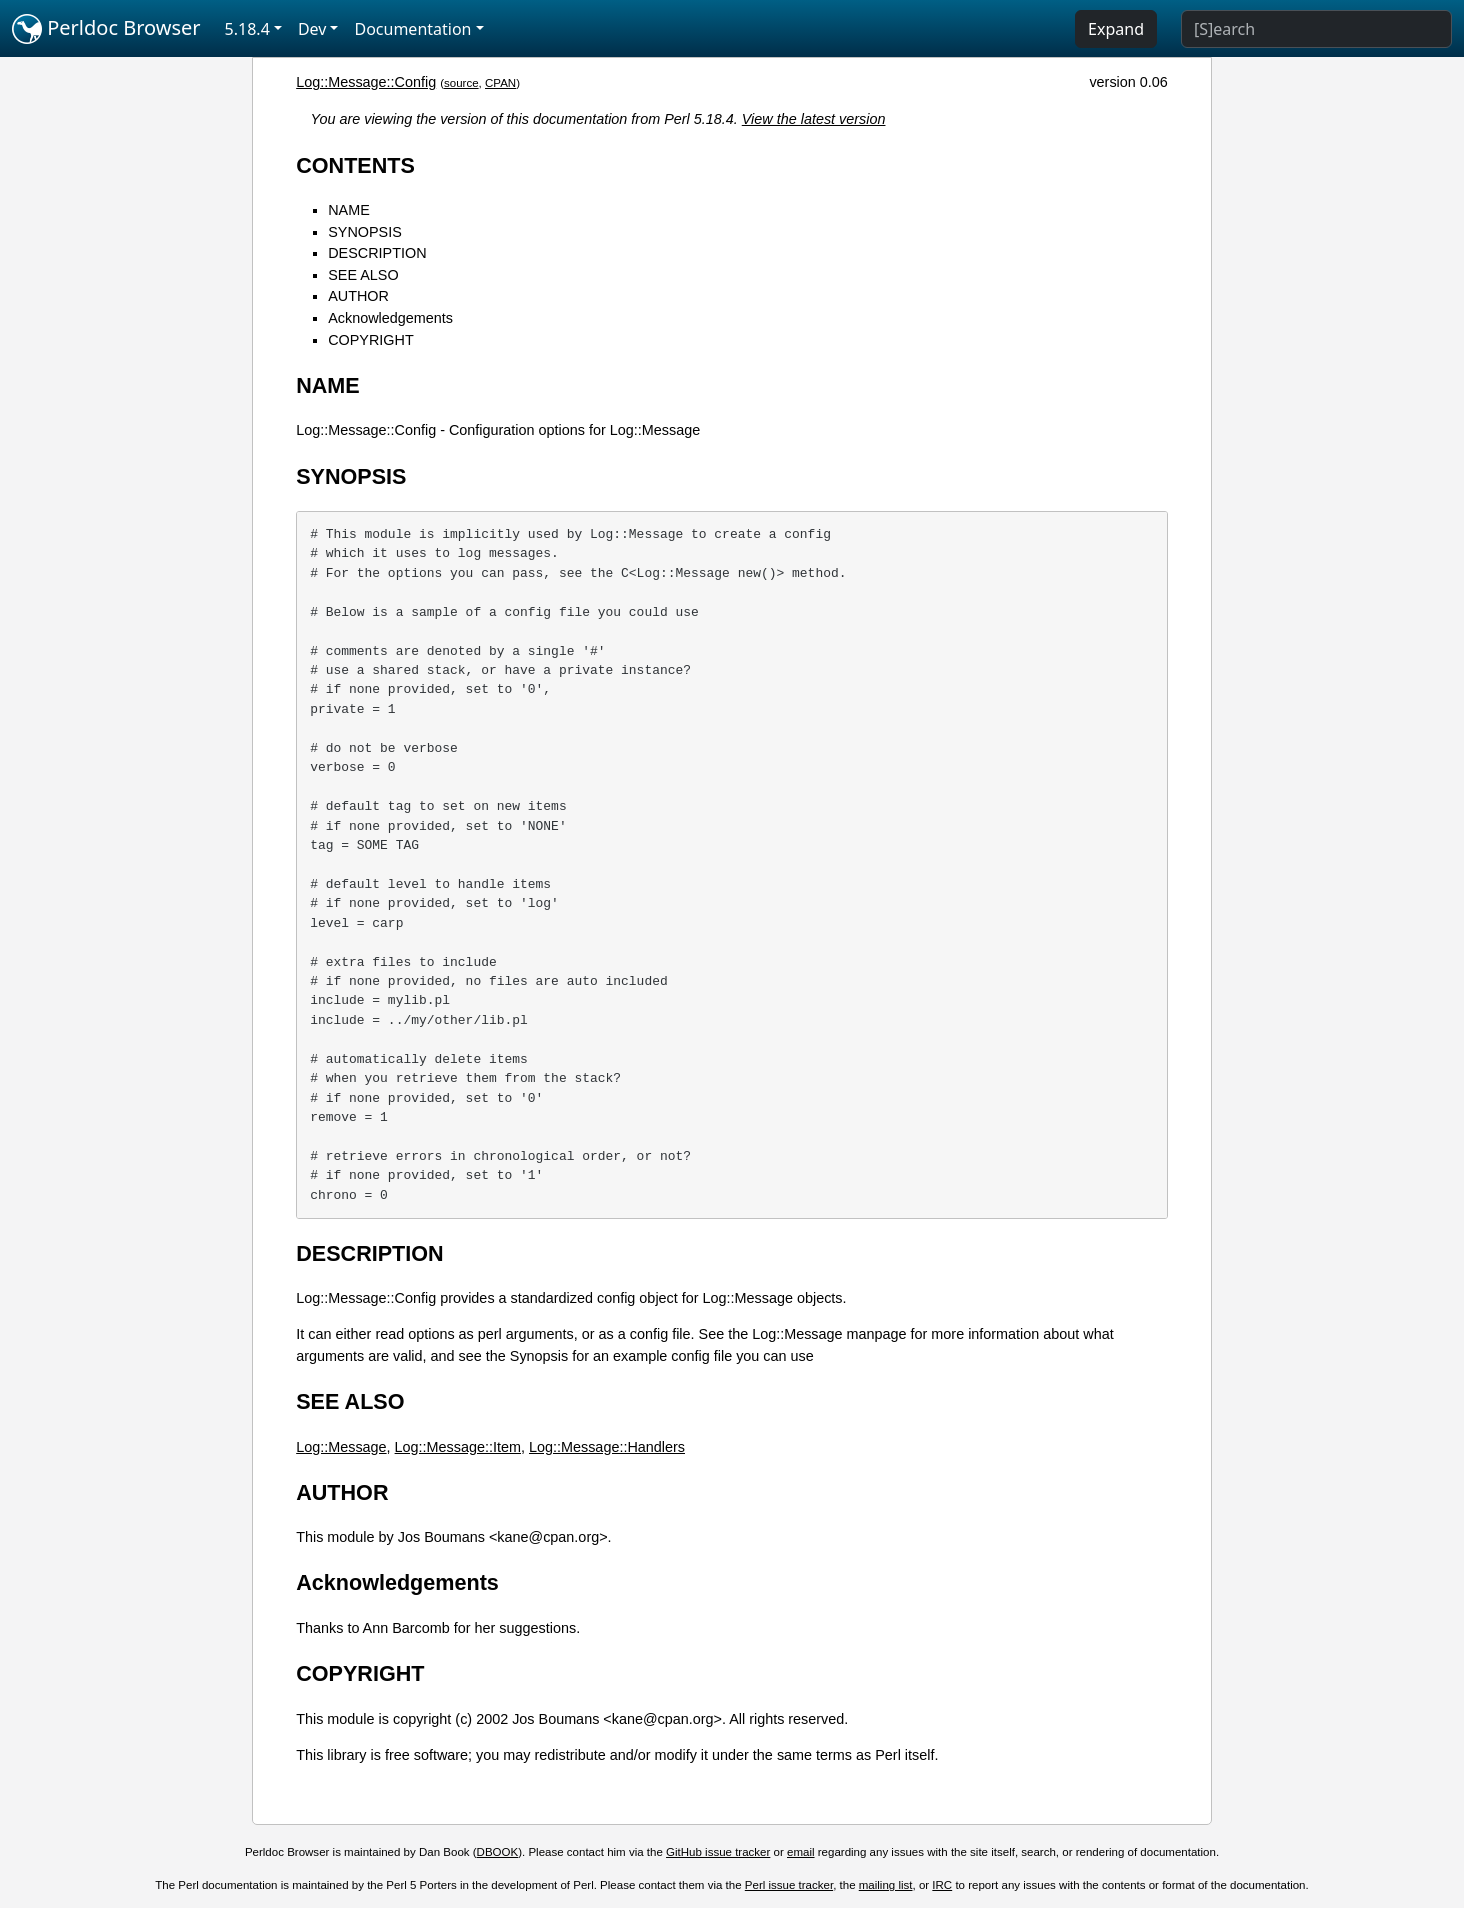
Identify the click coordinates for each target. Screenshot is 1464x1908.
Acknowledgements (390, 318)
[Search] (1316, 29)
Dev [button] (312, 29)
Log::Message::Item (458, 1447)
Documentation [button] (412, 29)
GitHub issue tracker (718, 1852)
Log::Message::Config (366, 82)
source (461, 83)
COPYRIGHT (371, 340)
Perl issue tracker (789, 1885)
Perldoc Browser (106, 29)
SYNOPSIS (365, 232)
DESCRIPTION (377, 253)
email (801, 1852)
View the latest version (814, 119)
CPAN (500, 83)
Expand (1116, 29)
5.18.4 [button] (247, 29)
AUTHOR (358, 296)
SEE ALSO (363, 275)
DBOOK (498, 1852)
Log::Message (341, 1447)
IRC (942, 1885)
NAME (349, 210)
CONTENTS (355, 165)
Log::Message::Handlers (607, 1447)
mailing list (886, 1885)
